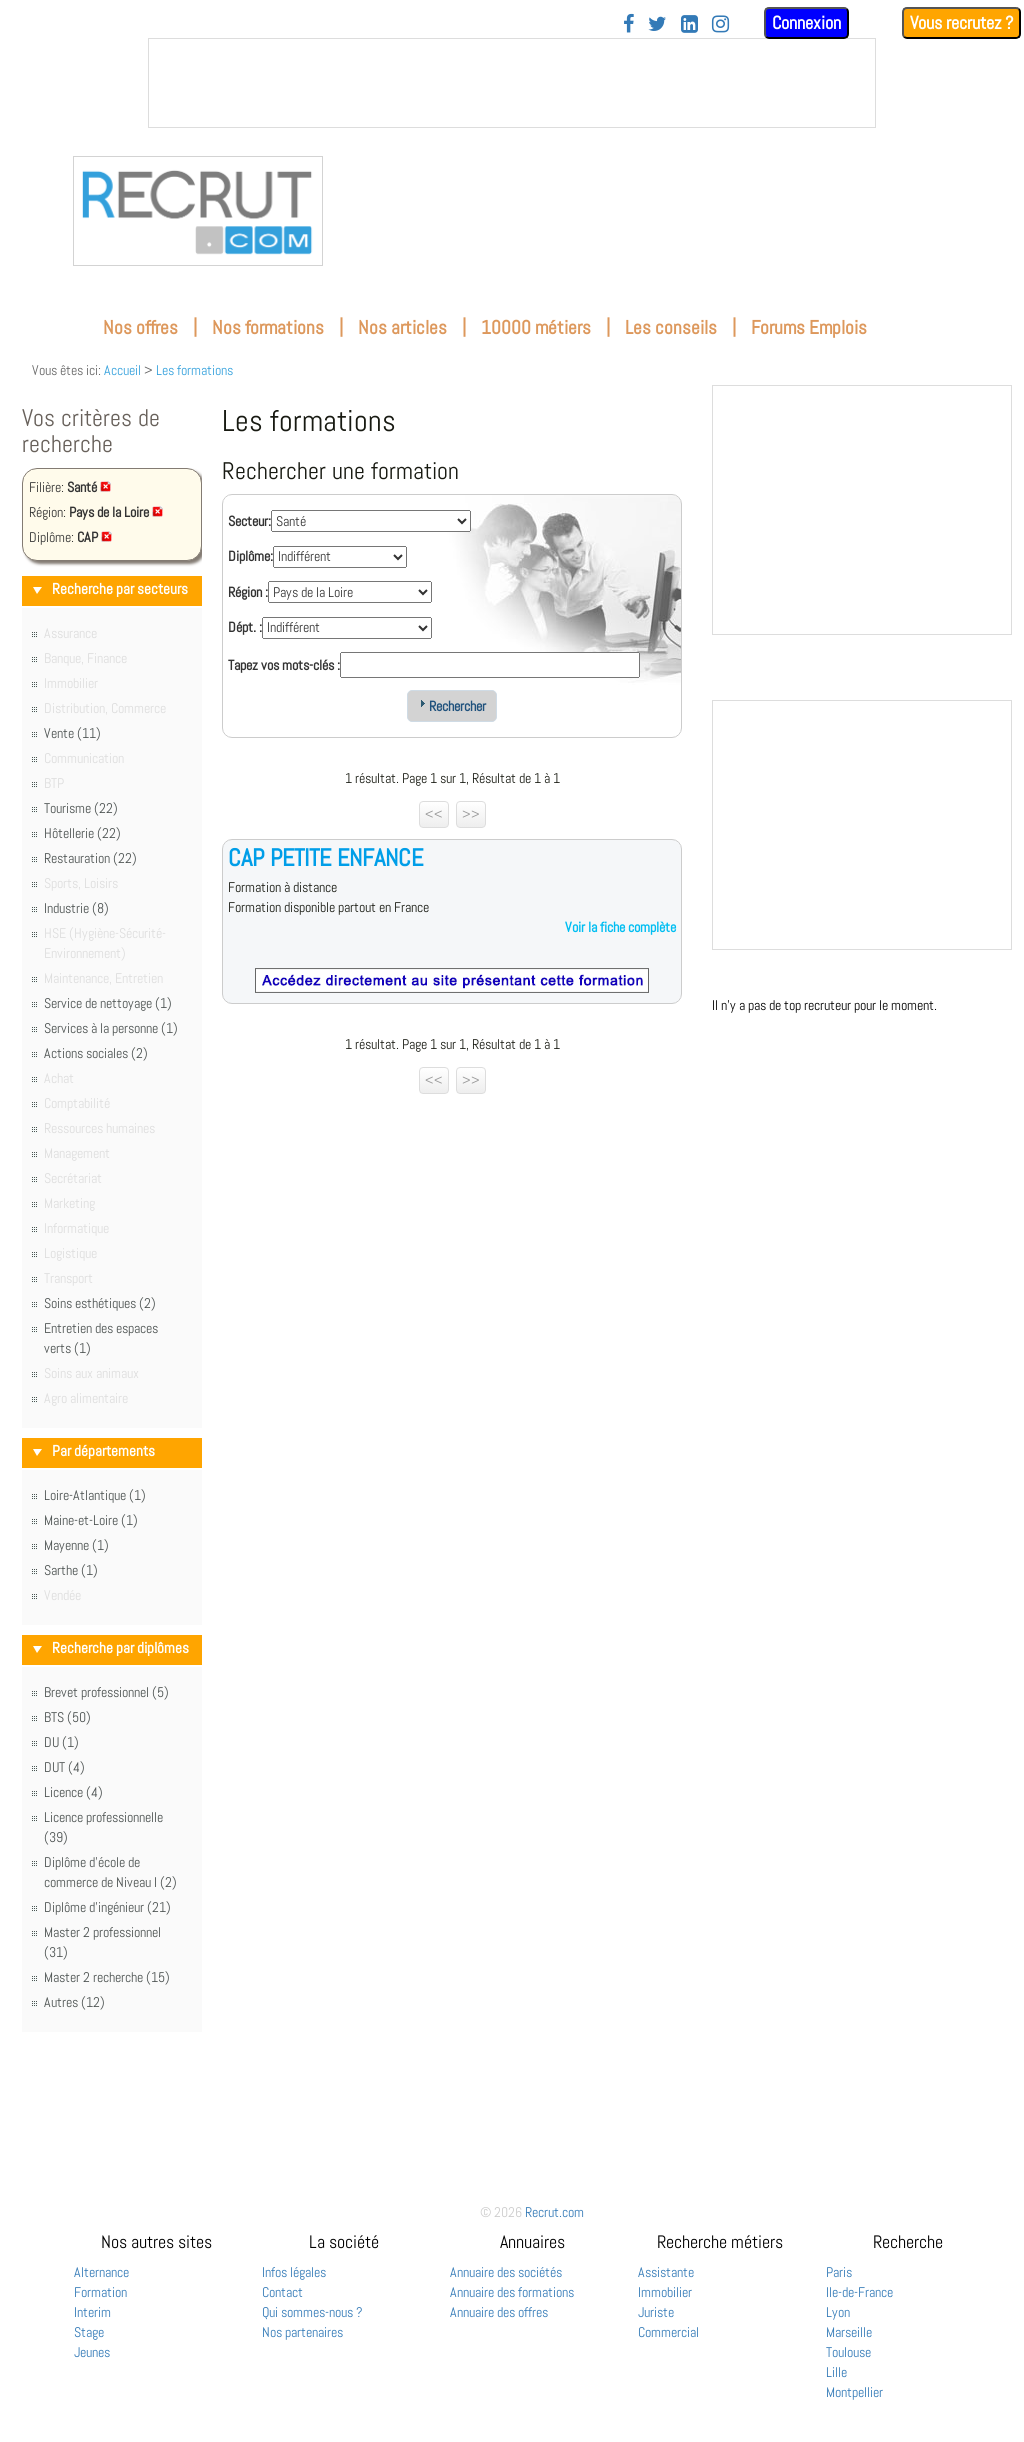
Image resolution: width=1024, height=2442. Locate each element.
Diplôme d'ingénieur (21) (107, 1907)
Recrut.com (554, 2212)
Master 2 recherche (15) (107, 1977)
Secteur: (249, 521)
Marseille (849, 2332)
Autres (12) (74, 2002)
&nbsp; (512, 83)
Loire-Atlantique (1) (95, 1495)
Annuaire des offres (499, 2312)
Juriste (656, 2312)
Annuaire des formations (512, 2292)
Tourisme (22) (81, 808)
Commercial (668, 2332)
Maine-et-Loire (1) (91, 1520)
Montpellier (854, 2392)
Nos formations (268, 327)
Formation (100, 2292)
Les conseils (671, 327)
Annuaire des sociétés (506, 2272)
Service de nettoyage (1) (108, 1003)
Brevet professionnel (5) (106, 1692)
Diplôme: (250, 556)
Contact (282, 2292)
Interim (92, 2312)
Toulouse (848, 2352)
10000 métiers (536, 327)
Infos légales (294, 2272)
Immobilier (665, 2292)
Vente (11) (72, 733)
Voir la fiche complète (620, 927)
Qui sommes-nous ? (312, 2312)
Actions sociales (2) (96, 1053)
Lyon (838, 2312)
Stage (89, 2332)
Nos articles (402, 327)
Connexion (806, 22)
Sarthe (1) (71, 1570)
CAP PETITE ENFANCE (325, 857)
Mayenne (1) (76, 1545)
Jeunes (92, 2352)
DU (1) (61, 1742)
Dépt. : (245, 627)
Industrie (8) (76, 908)
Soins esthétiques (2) (100, 1303)
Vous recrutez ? (961, 22)
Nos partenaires (302, 2332)
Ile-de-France (859, 2292)
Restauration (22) (90, 858)
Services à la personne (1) (111, 1028)
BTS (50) (67, 1717)
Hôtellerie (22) (82, 833)
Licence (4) (73, 1792)
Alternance (101, 2272)
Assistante (666, 2272)
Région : (248, 592)
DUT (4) (64, 1767)
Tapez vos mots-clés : (284, 665)
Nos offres (140, 327)
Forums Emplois (809, 327)
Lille (836, 2372)
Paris (839, 2272)
